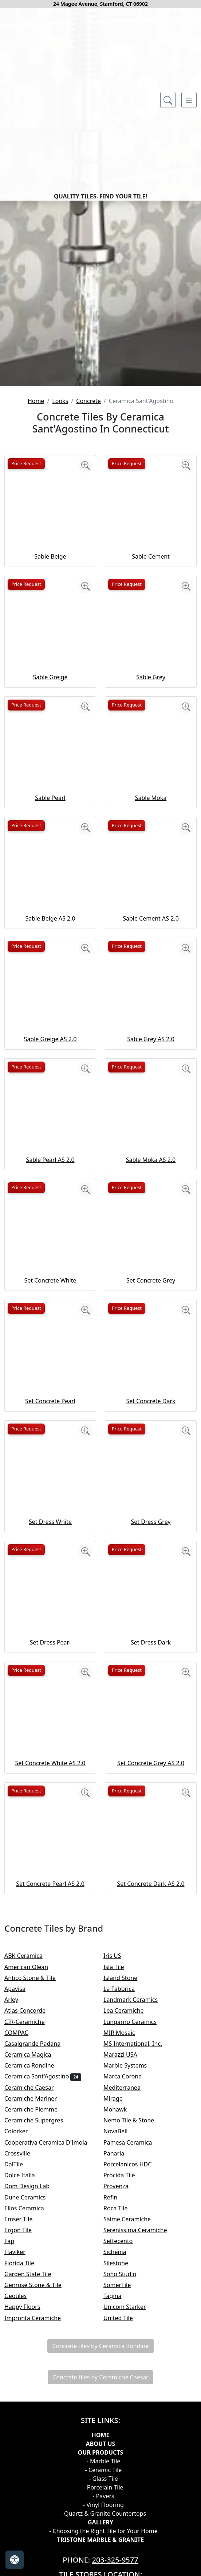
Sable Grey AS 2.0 (150, 1240)
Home (36, 601)
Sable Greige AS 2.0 (50, 1240)
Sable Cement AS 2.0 (151, 1119)
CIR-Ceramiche (30, 2222)
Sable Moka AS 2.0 (151, 1361)
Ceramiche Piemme (37, 2310)
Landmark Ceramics (136, 2200)
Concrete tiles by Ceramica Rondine (100, 2547)
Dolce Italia (25, 2376)
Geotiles (21, 2496)
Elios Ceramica (30, 2409)
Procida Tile (125, 2376)
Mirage (119, 2299)
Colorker (22, 2332)
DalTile (21, 2365)
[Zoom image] (85, 666)
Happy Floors (28, 2508)
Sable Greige (50, 878)
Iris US (119, 2157)
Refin (116, 2398)
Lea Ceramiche (129, 2211)
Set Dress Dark (151, 1843)
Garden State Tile (33, 2475)
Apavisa (19, 2189)
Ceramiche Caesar (35, 2288)
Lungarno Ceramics (136, 2222)
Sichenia (120, 2453)
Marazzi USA (126, 2255)
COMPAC (21, 2233)
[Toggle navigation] (189, 100)
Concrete (88, 601)
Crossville (23, 2354)
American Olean (32, 2168)
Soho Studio (124, 2475)
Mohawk (121, 2310)
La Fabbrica (125, 2189)
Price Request (26, 664)
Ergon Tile (24, 2431)
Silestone (120, 2464)
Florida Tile (24, 2464)
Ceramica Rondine (36, 2266)
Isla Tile (119, 2168)
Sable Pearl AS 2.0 (50, 1361)
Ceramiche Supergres (39, 2321)
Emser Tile (25, 2420)
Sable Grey (150, 878)
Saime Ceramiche (132, 2420)
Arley (17, 2200)
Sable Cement (151, 757)
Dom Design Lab (33, 2387)
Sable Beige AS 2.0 (50, 1119)
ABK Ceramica (28, 2157)
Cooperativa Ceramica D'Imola (53, 2343)
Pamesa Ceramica (132, 2343)
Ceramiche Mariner (35, 2299)
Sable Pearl (50, 999)
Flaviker (19, 2453)
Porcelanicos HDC (133, 2365)
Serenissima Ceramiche (141, 2431)
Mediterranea (128, 2288)
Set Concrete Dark (150, 1602)
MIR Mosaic (125, 2233)
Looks (60, 601)
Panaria (118, 2354)
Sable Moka (151, 999)
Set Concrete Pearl (50, 1602)
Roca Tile (121, 2409)
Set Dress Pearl (50, 1843)
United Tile (124, 2519)
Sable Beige (50, 757)
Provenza (122, 2387)
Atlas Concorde (32, 2211)
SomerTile (123, 2486)
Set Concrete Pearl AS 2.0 (50, 2085)
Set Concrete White (50, 1481)
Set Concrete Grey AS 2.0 (150, 1964)
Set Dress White (50, 1723)
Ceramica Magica (33, 2255)
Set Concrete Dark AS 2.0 (150, 2085)
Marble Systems (131, 2266)
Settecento (124, 2442)
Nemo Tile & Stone (134, 2321)
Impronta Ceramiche (38, 2519)
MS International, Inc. (138, 2244)
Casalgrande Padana (38, 2244)
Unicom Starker (130, 2508)
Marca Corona (128, 2277)
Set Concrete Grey (150, 1481)
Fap (16, 2442)
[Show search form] (168, 100)
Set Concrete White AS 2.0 (50, 1964)
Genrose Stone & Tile (39, 2486)
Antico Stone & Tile (34, 2178)
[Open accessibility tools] (14, 2560)
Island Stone (125, 2178)
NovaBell (121, 2332)
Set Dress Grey (150, 1723)
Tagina (118, 2496)
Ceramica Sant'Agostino (42, 2277)
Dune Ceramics (29, 2398)
